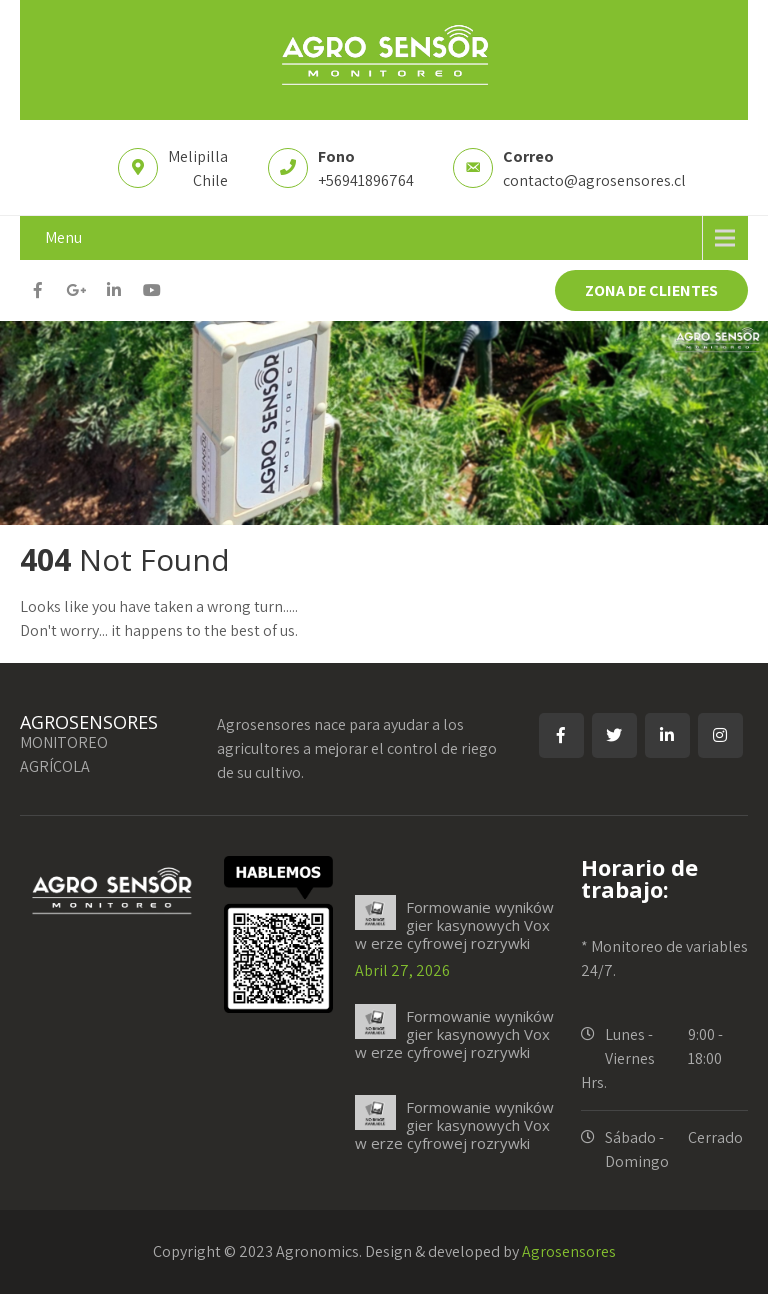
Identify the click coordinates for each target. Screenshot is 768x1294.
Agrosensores (569, 1251)
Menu (63, 237)
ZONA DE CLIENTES (651, 290)
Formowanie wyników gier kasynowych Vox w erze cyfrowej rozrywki (454, 925)
